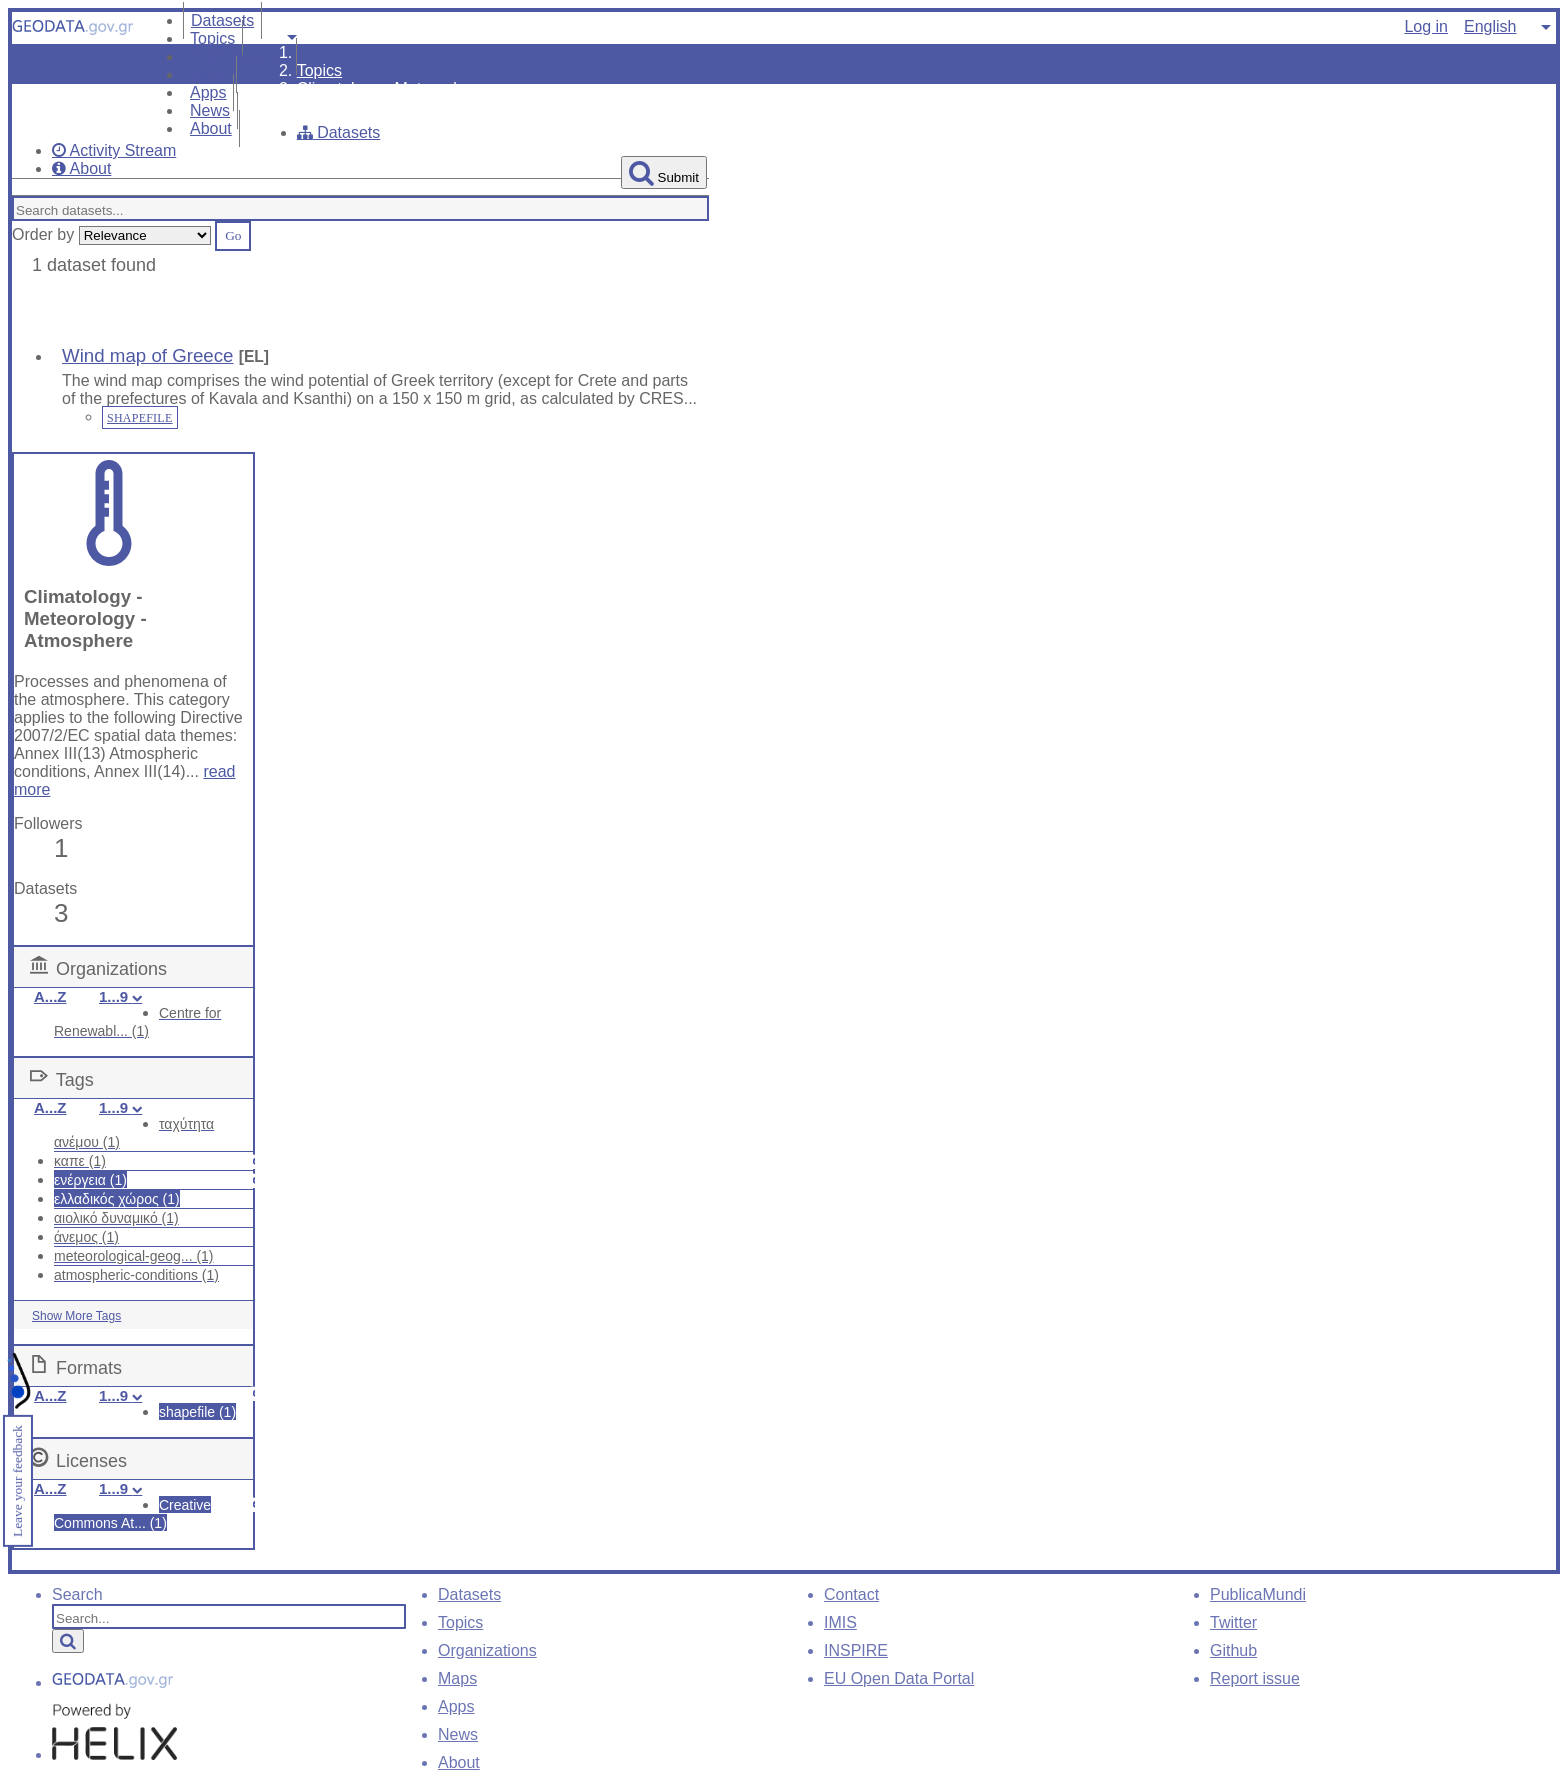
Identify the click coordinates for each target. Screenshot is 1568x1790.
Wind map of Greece (148, 355)
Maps (457, 1678)
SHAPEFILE (140, 418)
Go (233, 235)
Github (1233, 1650)
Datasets (339, 132)
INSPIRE (856, 1650)
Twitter (1233, 1622)
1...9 (120, 996)
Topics (319, 70)
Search (77, 1594)
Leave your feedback (17, 1481)
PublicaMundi (1258, 1594)
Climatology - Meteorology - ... (403, 88)
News (458, 1734)
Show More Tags (76, 1316)
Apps (456, 1706)
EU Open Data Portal (899, 1678)
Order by (43, 234)
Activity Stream (114, 150)
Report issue (1255, 1678)
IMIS (840, 1622)
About (211, 128)
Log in (1426, 26)
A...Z (50, 996)
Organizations (239, 56)
